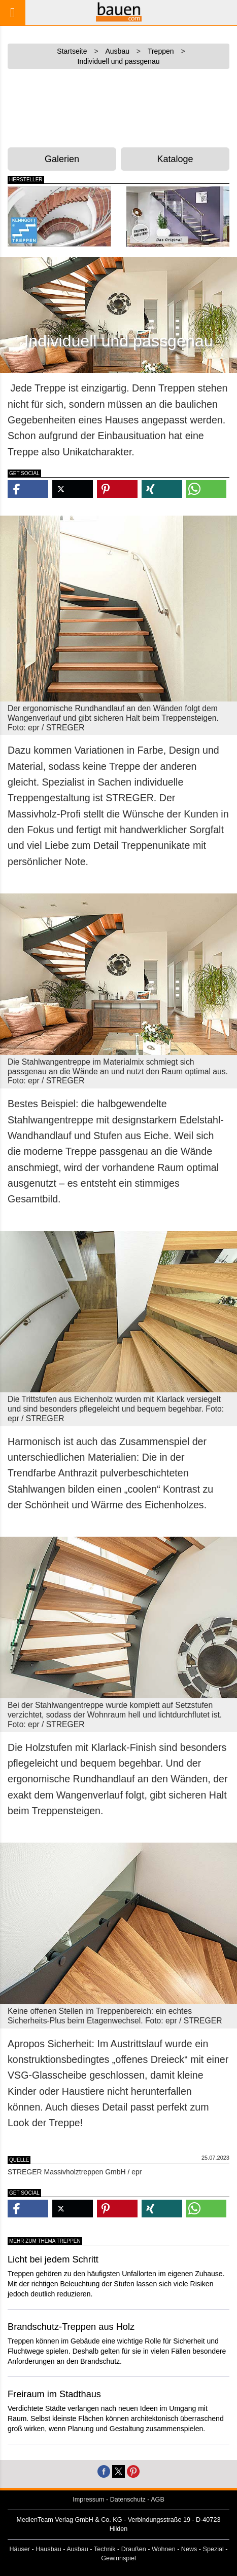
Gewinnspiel (118, 2558)
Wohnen (164, 2549)
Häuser (19, 2549)
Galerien (62, 159)
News (189, 2549)
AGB (157, 2499)
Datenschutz (128, 2499)
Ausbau (77, 2549)
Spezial (213, 2549)
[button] (28, 489)
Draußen (133, 2549)
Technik (105, 2549)
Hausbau (48, 2549)
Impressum (88, 2499)
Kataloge (175, 159)
